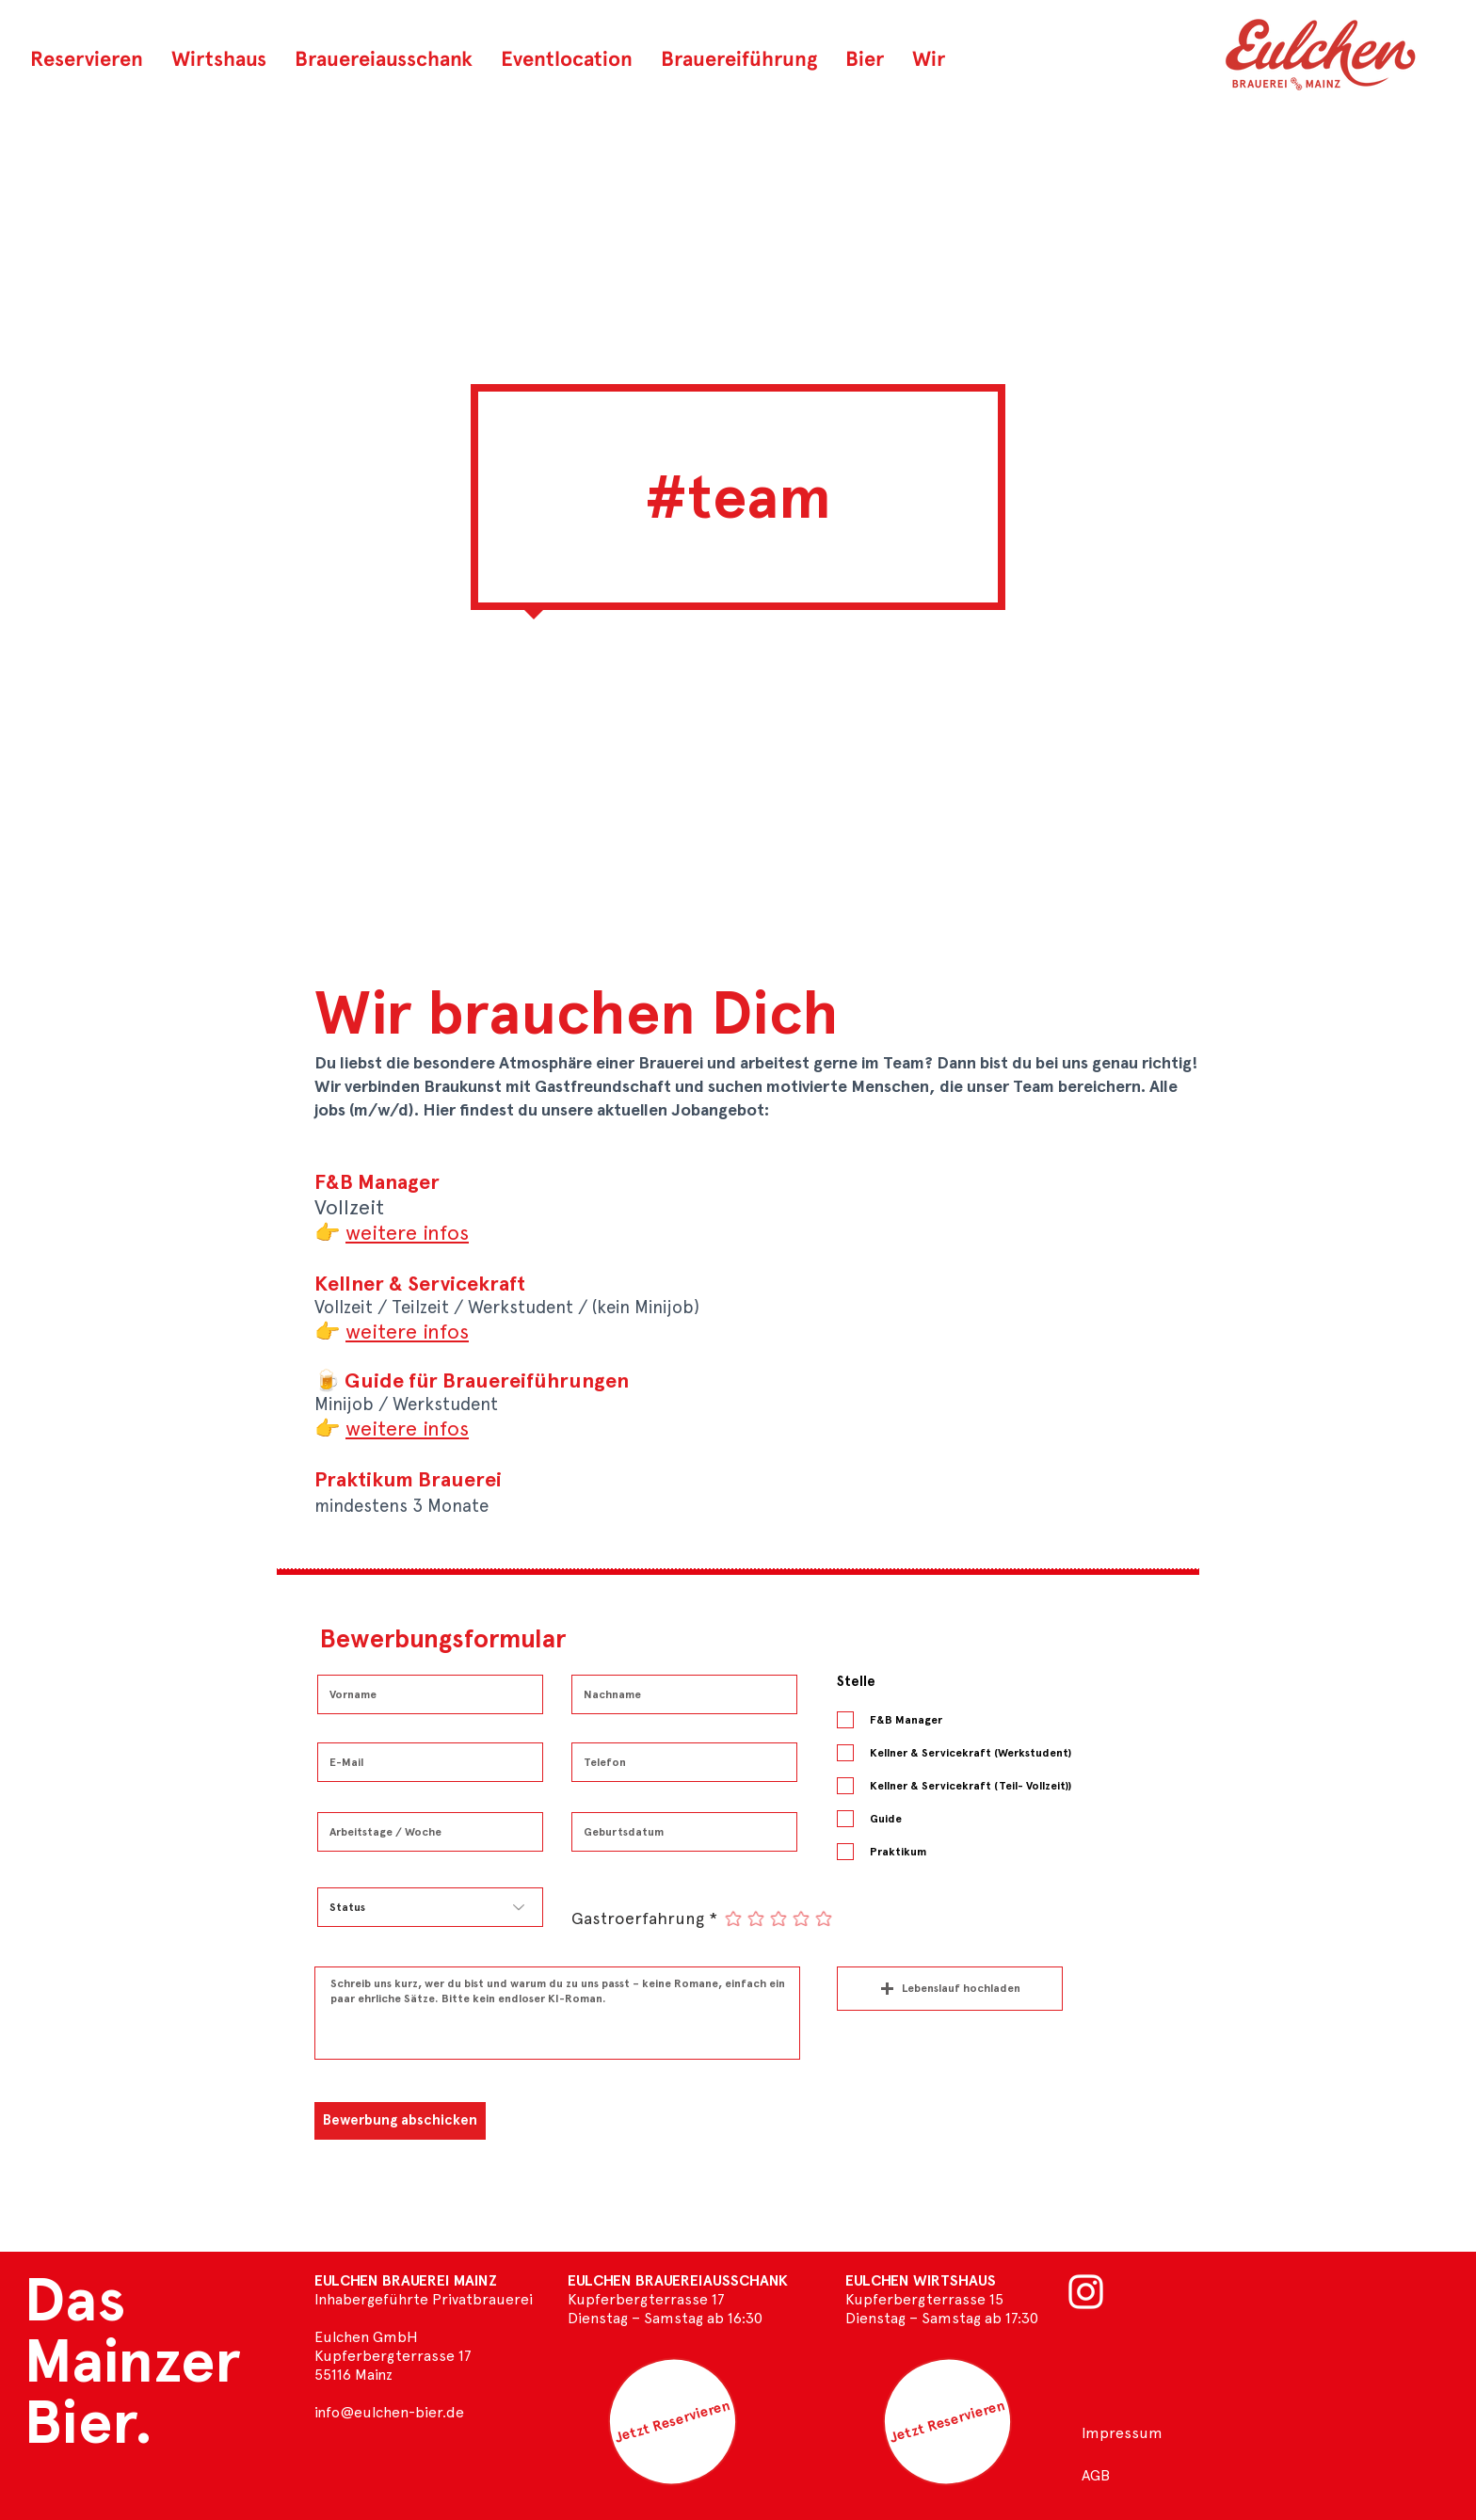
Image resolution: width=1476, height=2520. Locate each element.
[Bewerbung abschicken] (400, 2121)
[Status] (430, 1907)
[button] (864, 58)
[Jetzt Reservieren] (672, 2422)
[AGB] (1122, 2476)
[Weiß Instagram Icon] (1086, 2292)
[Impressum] (1122, 2433)
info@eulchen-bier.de (389, 2412)
